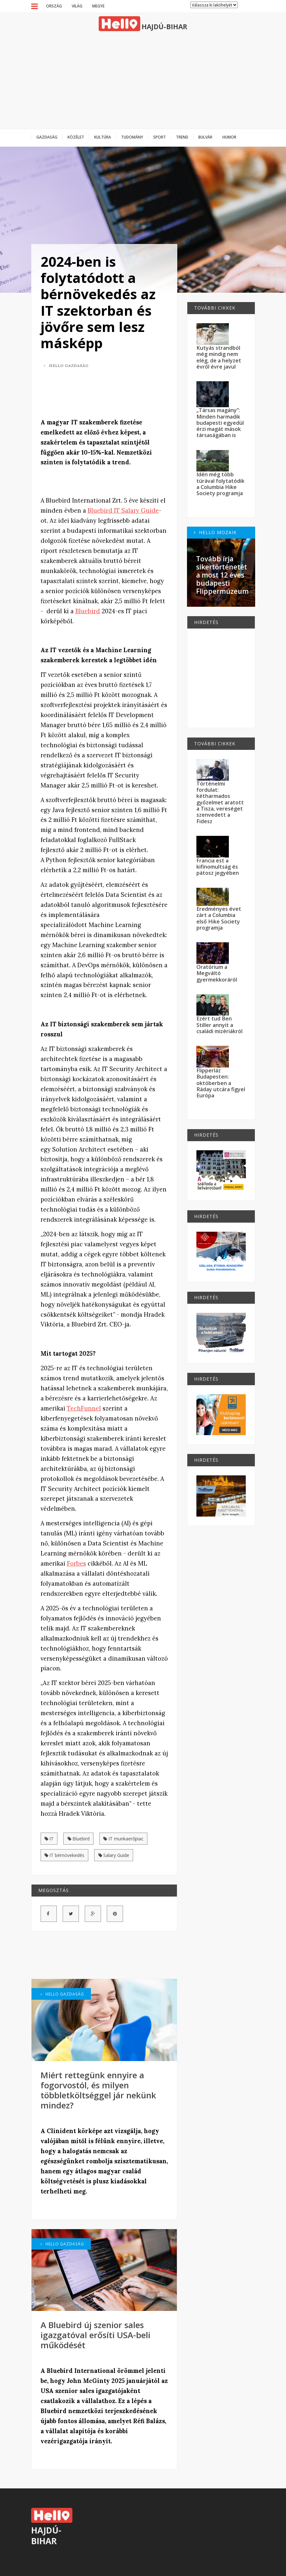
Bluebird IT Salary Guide (123, 510)
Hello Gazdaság (66, 365)
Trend (182, 137)
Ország (54, 5)
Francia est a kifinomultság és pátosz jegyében (217, 867)
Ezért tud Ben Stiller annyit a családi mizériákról (219, 1025)
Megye (98, 5)
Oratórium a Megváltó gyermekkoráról (216, 973)
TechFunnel (84, 1408)
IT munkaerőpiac (123, 1839)
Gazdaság (46, 137)
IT (49, 1839)
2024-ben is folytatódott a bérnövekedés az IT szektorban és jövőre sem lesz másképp (98, 302)
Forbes (76, 1563)
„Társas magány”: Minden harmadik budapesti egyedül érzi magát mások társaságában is (220, 423)
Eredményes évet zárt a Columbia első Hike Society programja (218, 918)
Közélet (76, 137)
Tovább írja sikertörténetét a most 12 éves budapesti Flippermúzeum (222, 575)
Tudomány (132, 137)
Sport (159, 137)
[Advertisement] (143, 80)
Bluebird (87, 611)
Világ (77, 5)
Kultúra (102, 137)
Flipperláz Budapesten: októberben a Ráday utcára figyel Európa (220, 1083)
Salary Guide (114, 1855)
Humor (229, 137)
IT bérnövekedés (64, 1855)
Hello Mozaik (215, 532)
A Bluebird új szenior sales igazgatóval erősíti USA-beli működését (95, 2335)
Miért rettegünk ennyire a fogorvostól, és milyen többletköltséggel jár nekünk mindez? (98, 2090)
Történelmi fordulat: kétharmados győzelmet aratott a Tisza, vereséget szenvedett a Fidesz (220, 802)
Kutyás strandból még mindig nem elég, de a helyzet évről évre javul (218, 357)
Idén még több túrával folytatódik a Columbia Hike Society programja (220, 484)
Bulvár (205, 137)
